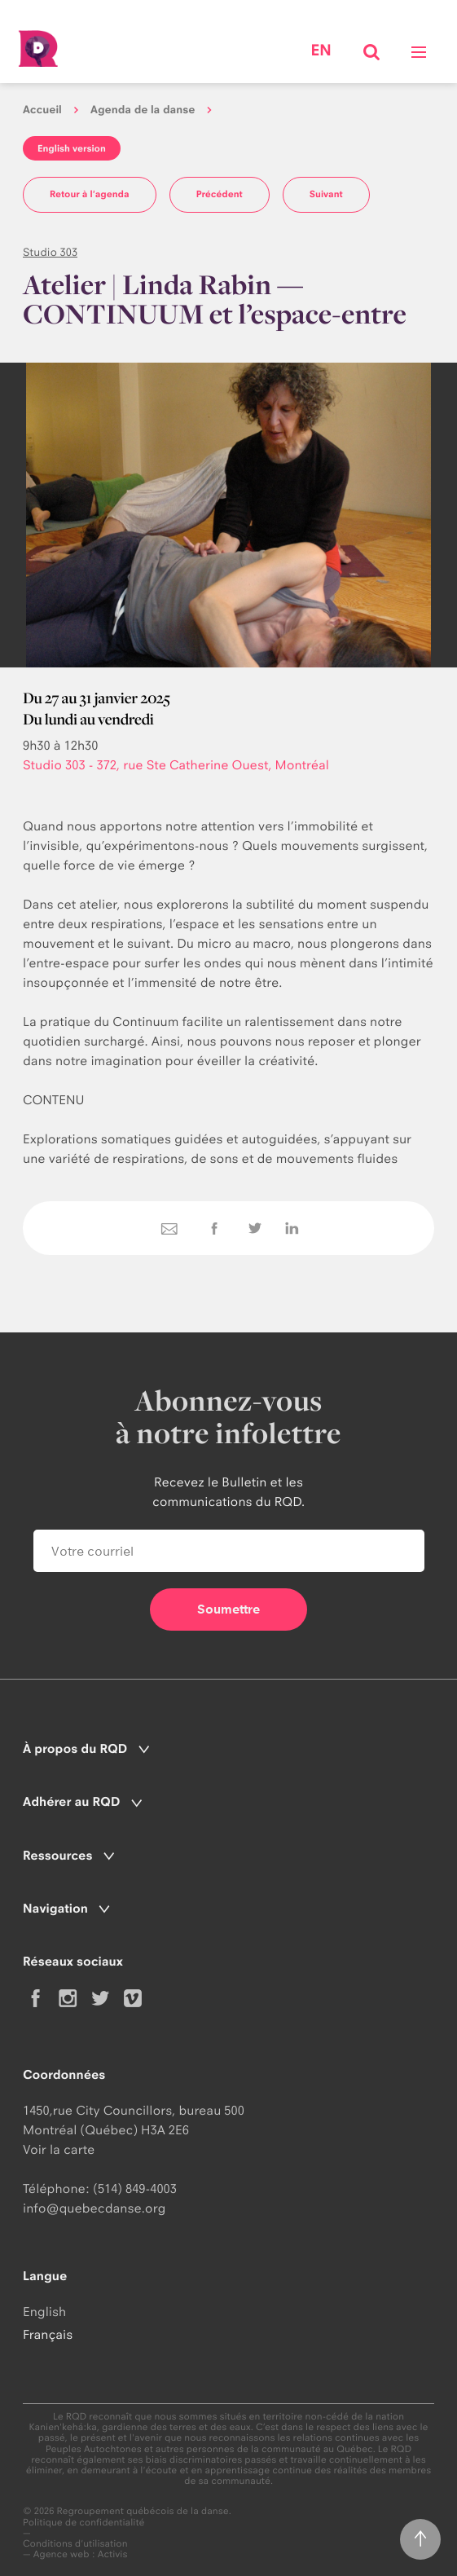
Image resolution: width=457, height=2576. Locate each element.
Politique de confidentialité (84, 2522)
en (320, 50)
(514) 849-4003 (135, 2188)
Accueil (42, 110)
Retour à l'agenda (90, 194)
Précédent (219, 194)
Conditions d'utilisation (75, 2544)
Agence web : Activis (80, 2554)
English (44, 2311)
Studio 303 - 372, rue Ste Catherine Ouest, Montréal (176, 765)
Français (48, 2334)
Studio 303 (50, 252)
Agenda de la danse (142, 110)
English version (71, 148)
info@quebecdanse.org (94, 2208)
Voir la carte (58, 2149)
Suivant (326, 194)
